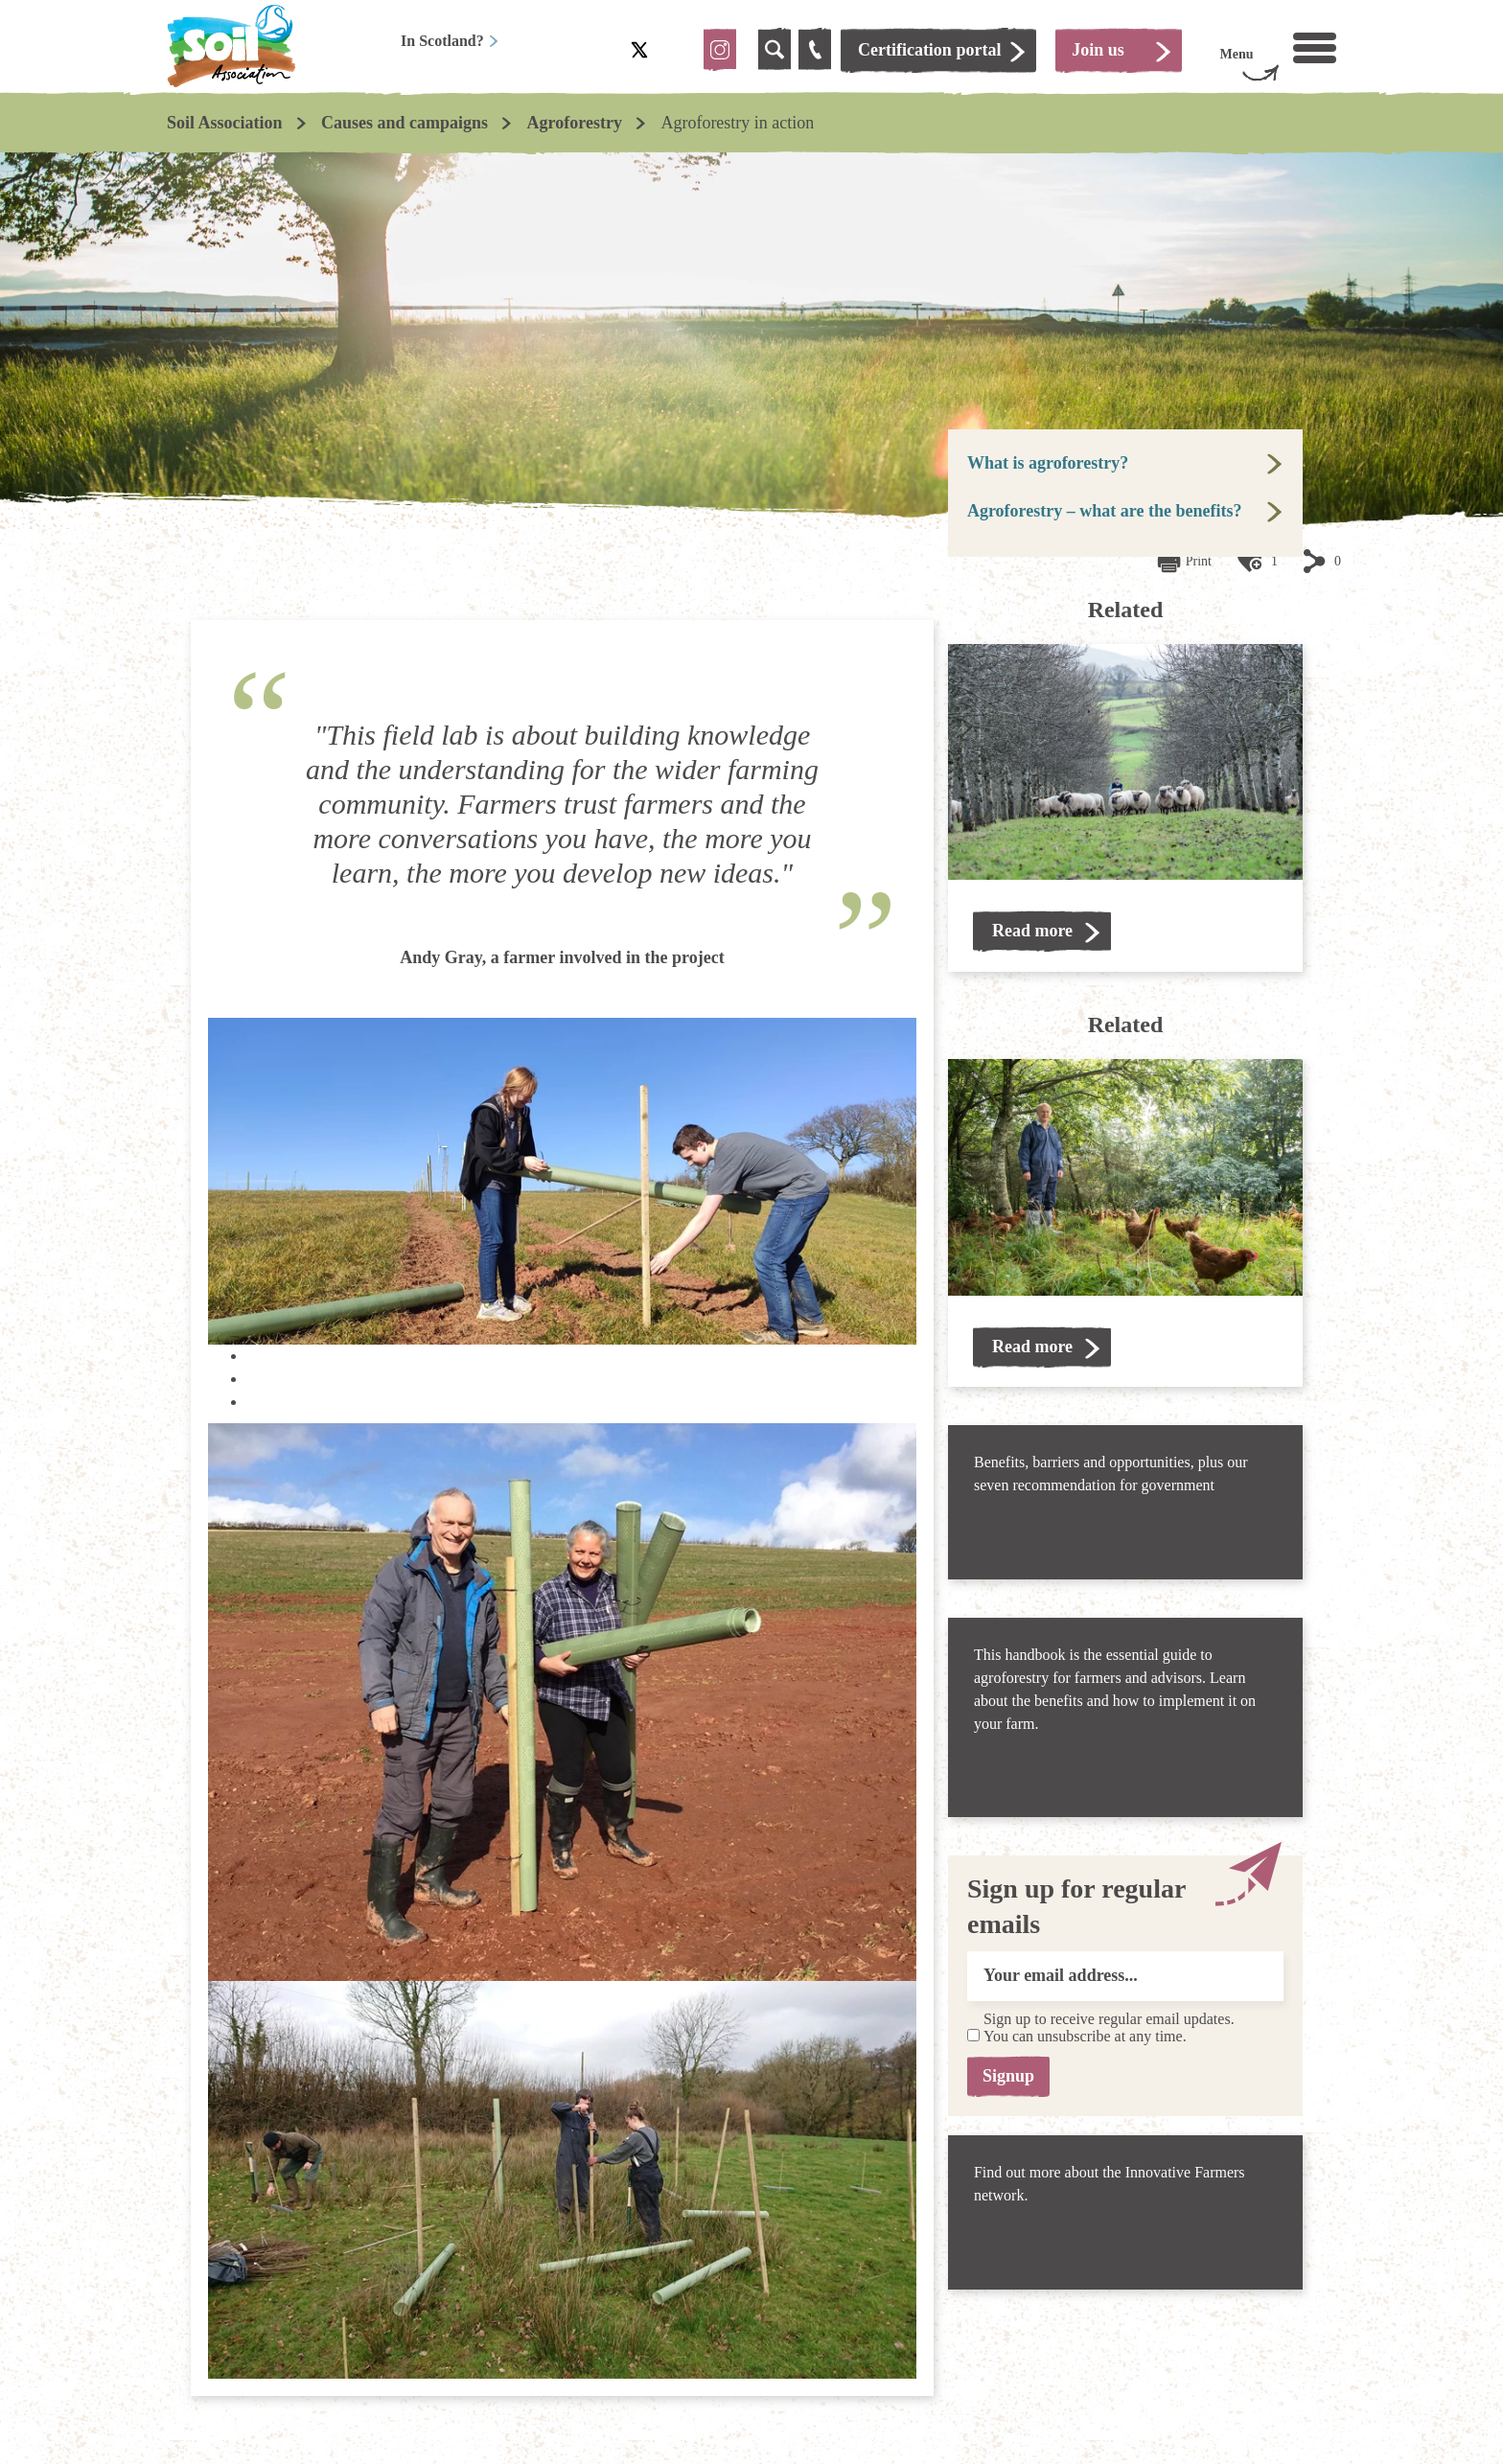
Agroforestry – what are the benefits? (1104, 510)
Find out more (1045, 1526)
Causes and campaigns (404, 122)
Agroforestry (574, 122)
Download (1030, 1765)
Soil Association (225, 122)
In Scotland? (450, 41)
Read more (1032, 930)
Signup (1012, 2075)
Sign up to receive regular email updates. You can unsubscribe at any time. (1109, 2028)
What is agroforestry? (1047, 463)
